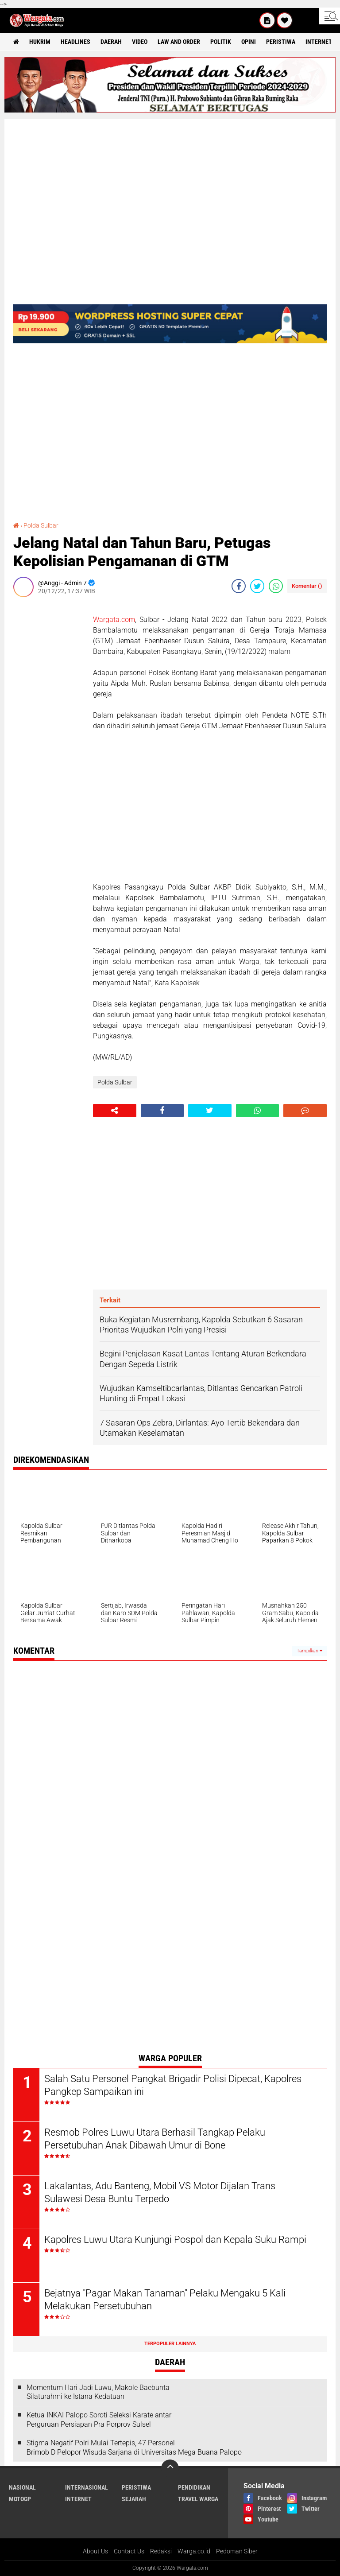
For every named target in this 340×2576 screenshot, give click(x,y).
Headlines (75, 41)
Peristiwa (280, 41)
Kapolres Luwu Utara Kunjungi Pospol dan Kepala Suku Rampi (175, 2239)
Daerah (111, 41)
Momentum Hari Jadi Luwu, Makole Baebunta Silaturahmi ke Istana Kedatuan (98, 2392)
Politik (220, 41)
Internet (318, 41)
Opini (248, 41)
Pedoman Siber (237, 2551)
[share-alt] (114, 1110)
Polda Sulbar (40, 525)
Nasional (22, 2487)
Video (139, 41)
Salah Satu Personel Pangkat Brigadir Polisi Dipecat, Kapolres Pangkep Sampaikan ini (172, 2085)
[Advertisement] (48, 737)
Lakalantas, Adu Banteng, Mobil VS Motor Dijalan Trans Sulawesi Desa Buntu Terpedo (159, 2192)
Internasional (86, 2487)
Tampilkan (309, 1651)
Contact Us (129, 2551)
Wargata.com (114, 619)
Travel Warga (198, 2498)
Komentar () (307, 586)
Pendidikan (194, 2487)
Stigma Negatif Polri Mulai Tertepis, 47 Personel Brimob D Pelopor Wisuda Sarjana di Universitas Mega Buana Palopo (134, 2447)
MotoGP (20, 2498)
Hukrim (39, 41)
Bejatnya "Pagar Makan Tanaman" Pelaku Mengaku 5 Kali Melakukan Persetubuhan (165, 2300)
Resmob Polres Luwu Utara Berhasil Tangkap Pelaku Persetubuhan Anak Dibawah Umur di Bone (154, 2139)
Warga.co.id (194, 2551)
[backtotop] (170, 2468)
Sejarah (134, 2498)
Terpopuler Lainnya (170, 2344)
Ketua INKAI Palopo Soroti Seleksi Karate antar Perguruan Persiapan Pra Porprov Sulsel (99, 2419)
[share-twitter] (257, 586)
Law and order (179, 41)
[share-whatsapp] (276, 586)
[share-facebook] (239, 586)
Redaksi (161, 2551)
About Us (95, 2551)
